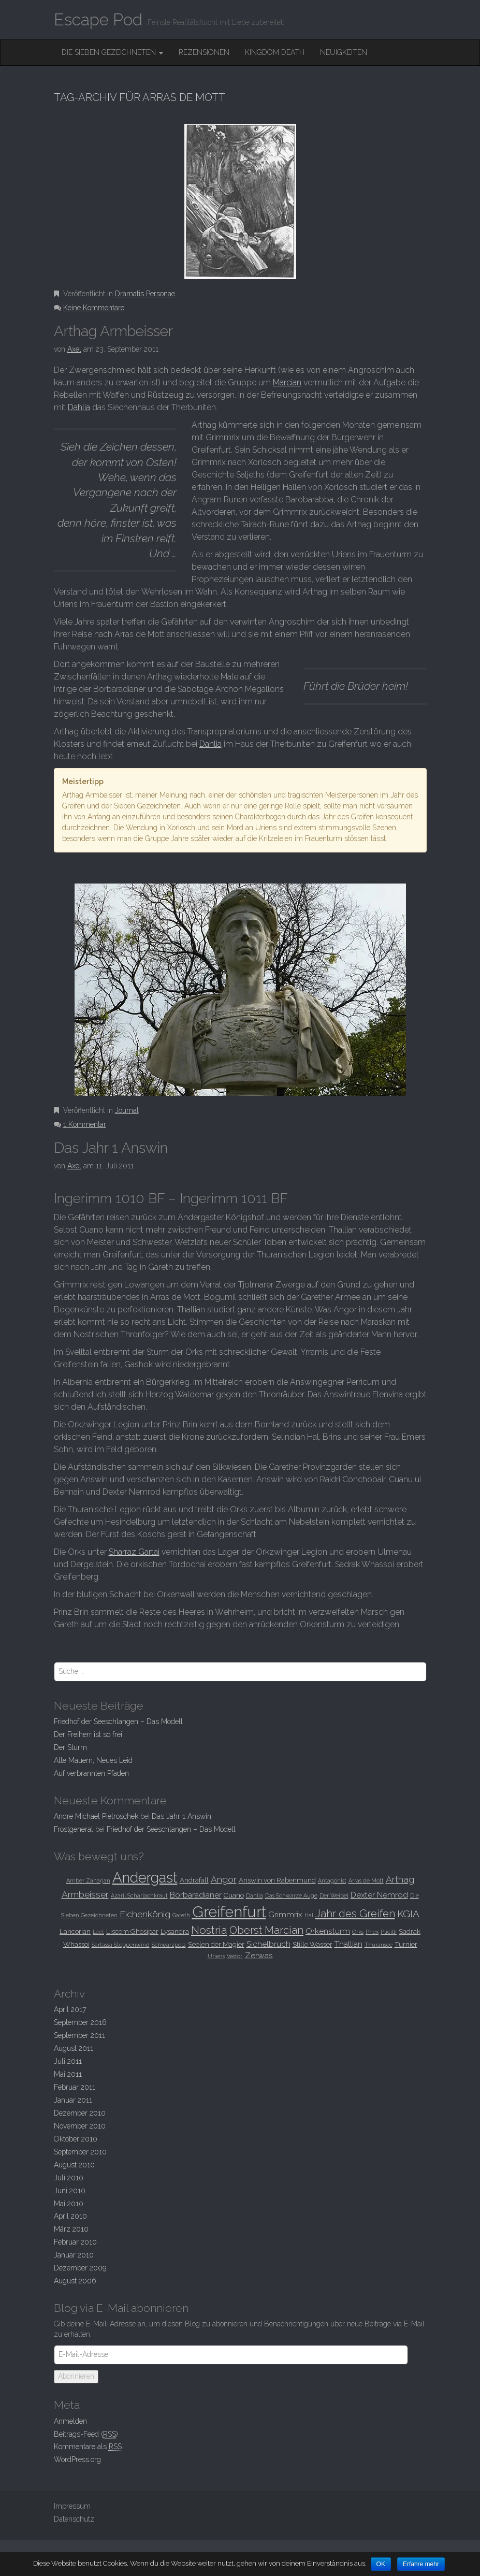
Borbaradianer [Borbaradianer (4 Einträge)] (196, 1895)
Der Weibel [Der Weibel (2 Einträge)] (333, 1895)
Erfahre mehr (422, 2564)
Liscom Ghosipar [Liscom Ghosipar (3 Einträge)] (132, 1931)
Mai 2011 (68, 2074)
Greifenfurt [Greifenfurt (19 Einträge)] (229, 1912)
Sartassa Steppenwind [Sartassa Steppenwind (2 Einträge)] (121, 1945)
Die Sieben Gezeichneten (112, 52)
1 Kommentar (84, 1124)
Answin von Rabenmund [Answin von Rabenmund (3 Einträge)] (277, 1880)
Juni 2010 (69, 2191)
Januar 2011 (73, 2100)
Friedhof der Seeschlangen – (118, 1721)
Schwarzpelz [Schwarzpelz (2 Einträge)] (169, 1945)
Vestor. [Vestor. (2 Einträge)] (235, 1956)
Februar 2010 (75, 2242)
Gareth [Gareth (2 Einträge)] (181, 1915)
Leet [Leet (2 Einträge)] (98, 1932)
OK (380, 2564)
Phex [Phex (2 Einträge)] (372, 1932)
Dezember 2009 (80, 2268)
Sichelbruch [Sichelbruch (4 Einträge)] (268, 1944)
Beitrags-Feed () (86, 2434)
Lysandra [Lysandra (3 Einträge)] (175, 1931)
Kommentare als (88, 2446)
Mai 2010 (68, 2203)
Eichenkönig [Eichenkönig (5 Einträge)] (145, 1914)
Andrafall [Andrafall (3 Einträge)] (194, 1880)
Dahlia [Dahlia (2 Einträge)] (254, 1895)
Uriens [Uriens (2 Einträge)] (216, 1956)
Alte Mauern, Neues (93, 1760)
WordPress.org (77, 2459)
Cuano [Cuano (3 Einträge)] (234, 1895)
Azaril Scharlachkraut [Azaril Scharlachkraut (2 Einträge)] (139, 1895)
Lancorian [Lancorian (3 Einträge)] (75, 1931)
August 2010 (74, 2165)
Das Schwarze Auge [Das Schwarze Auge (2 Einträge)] (291, 1895)
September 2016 (80, 2022)
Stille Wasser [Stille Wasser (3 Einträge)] (312, 1944)
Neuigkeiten (343, 52)
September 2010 (80, 2152)
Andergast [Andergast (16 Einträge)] (145, 1877)
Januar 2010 (74, 2255)
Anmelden (70, 2421)
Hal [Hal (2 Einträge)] (308, 1915)
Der (70, 1747)
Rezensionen (204, 52)
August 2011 (73, 2048)
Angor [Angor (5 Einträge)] (224, 1879)
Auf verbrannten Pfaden (91, 1773)
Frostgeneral (73, 1829)
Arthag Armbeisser (113, 331)
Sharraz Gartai (134, 1552)
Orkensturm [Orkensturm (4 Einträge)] (328, 1931)
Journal (127, 1110)
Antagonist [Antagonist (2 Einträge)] (332, 1880)
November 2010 (80, 2126)
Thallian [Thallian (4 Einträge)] (348, 1944)
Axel (74, 349)
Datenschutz (74, 2519)
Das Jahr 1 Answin (111, 1147)
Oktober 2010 (75, 2139)
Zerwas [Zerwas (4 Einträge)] (259, 1955)
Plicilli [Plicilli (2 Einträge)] (389, 1932)
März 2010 (71, 2229)
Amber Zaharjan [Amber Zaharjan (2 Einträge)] (88, 1880)
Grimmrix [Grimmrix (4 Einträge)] (285, 1914)
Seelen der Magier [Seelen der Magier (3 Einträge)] (216, 1944)
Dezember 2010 (80, 2113)
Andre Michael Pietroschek (96, 1816)
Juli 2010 (68, 2178)
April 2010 (70, 2216)
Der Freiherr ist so (88, 1734)
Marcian (287, 382)
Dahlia (79, 407)
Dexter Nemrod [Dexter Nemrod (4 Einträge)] (379, 1895)
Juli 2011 (68, 2061)
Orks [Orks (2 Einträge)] (357, 1932)
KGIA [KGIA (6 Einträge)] (408, 1913)
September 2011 (79, 2035)
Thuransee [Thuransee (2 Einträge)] (378, 1945)
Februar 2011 (74, 2087)
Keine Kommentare (93, 307)
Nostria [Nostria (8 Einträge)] (209, 1929)
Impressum (72, 2506)
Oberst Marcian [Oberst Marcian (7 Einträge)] (266, 1930)
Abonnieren (76, 2376)
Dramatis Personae (145, 294)
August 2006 (75, 2281)
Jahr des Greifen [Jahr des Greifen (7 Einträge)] (355, 1913)
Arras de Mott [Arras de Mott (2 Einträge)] (366, 1880)
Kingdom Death (274, 52)
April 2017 (70, 2009)
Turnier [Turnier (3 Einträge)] (406, 1944)
